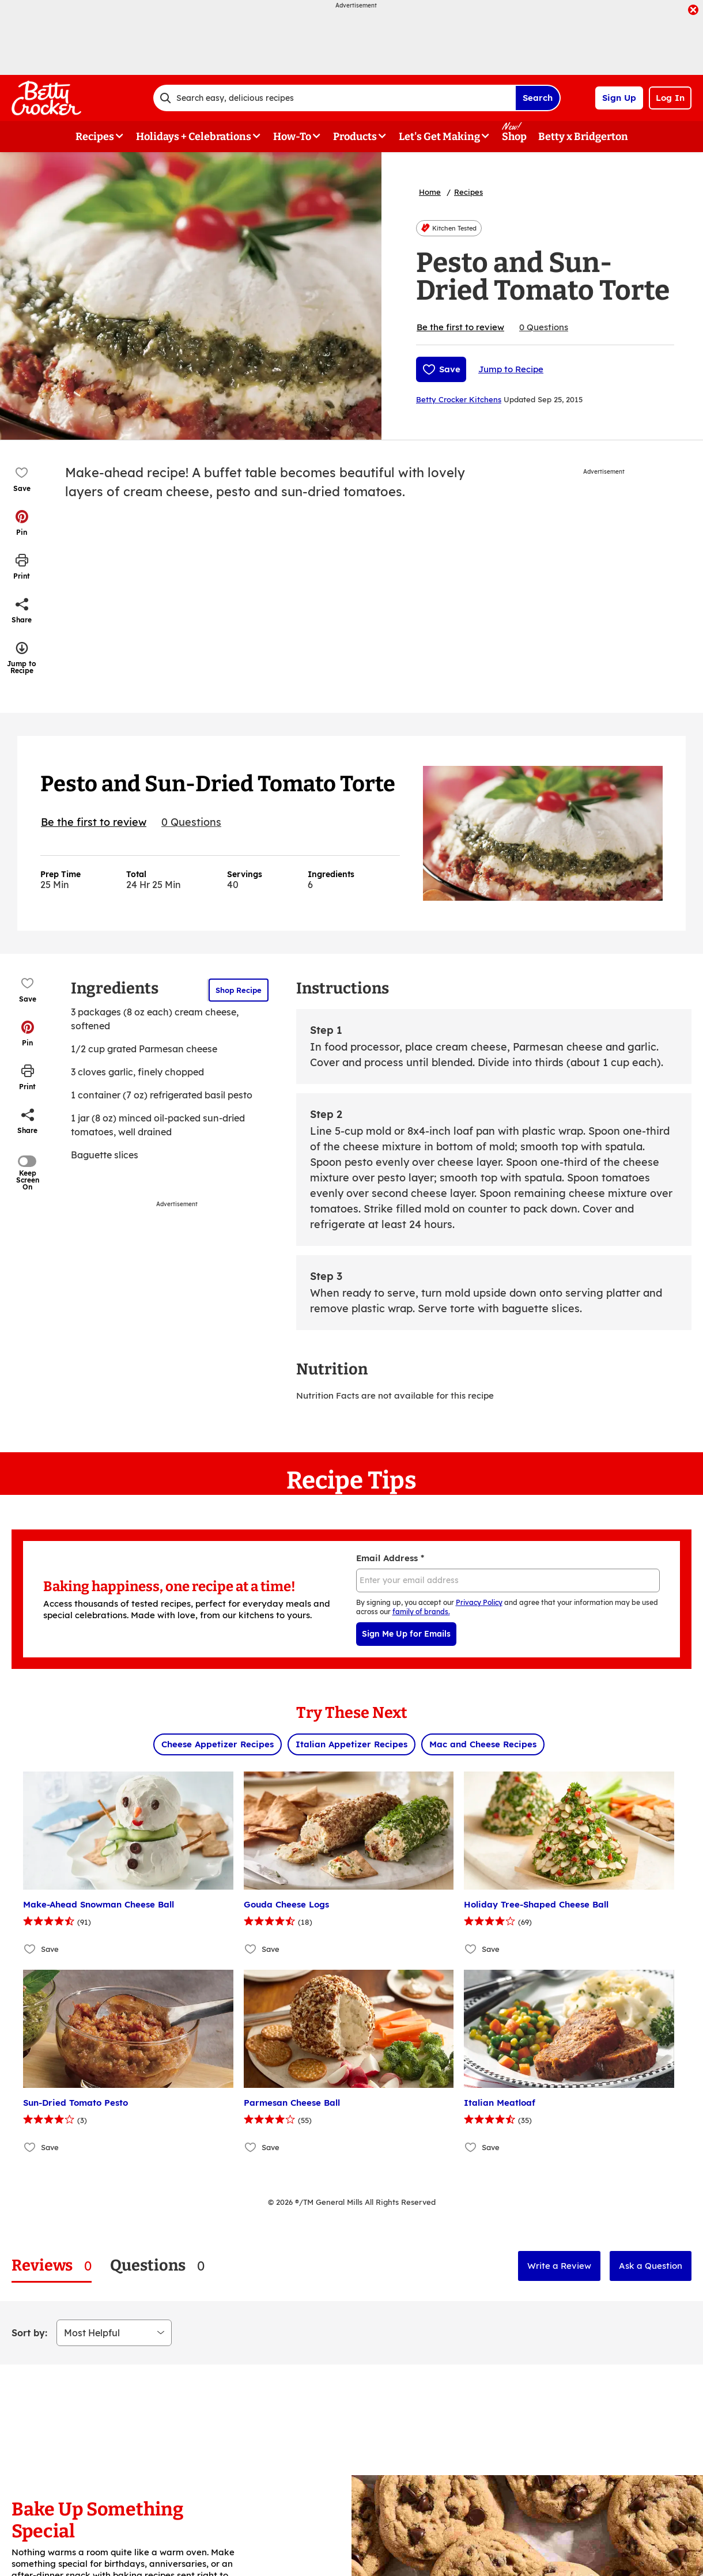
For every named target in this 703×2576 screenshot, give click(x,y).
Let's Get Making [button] (439, 136)
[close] (693, 11)
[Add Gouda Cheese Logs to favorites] (251, 1949)
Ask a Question (650, 2265)
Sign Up (619, 97)
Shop (514, 136)
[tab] (52, 2266)
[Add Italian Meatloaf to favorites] (471, 2147)
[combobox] (334, 98)
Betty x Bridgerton (583, 136)
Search (538, 97)
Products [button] (355, 136)
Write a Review (559, 2265)
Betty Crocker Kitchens (458, 399)
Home (430, 192)
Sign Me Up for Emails (406, 1634)
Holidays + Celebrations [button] (193, 136)
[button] (22, 522)
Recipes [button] (94, 136)
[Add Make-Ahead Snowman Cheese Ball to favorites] (30, 1949)
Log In (670, 97)
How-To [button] (292, 136)
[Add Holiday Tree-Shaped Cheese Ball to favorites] (471, 1949)
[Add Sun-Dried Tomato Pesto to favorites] (30, 2147)
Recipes (468, 192)
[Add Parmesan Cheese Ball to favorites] (251, 2147)
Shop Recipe (239, 990)
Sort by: (29, 2333)
